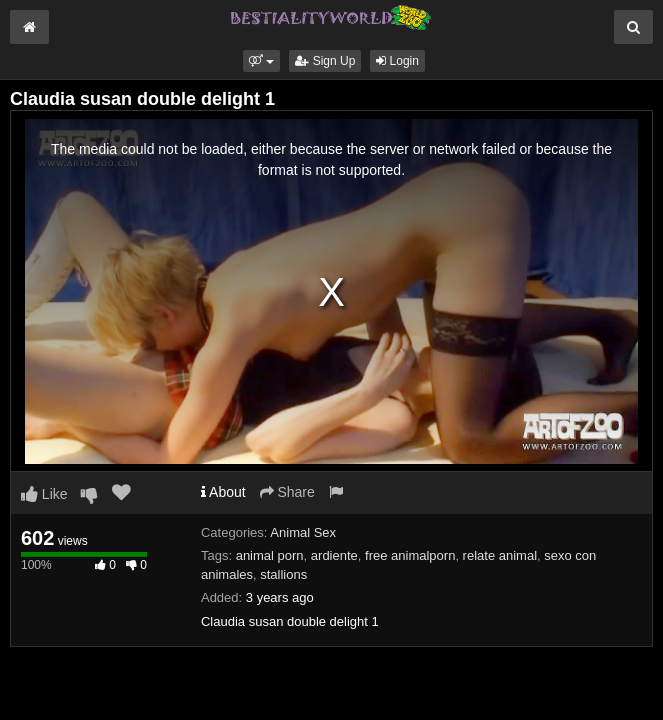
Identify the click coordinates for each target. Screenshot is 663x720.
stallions (283, 574)
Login (397, 61)
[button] (261, 61)
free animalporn (410, 555)
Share (287, 492)
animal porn (270, 555)
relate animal (500, 555)
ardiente (334, 555)
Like (44, 494)
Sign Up (325, 61)
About (223, 492)
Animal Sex (303, 532)
